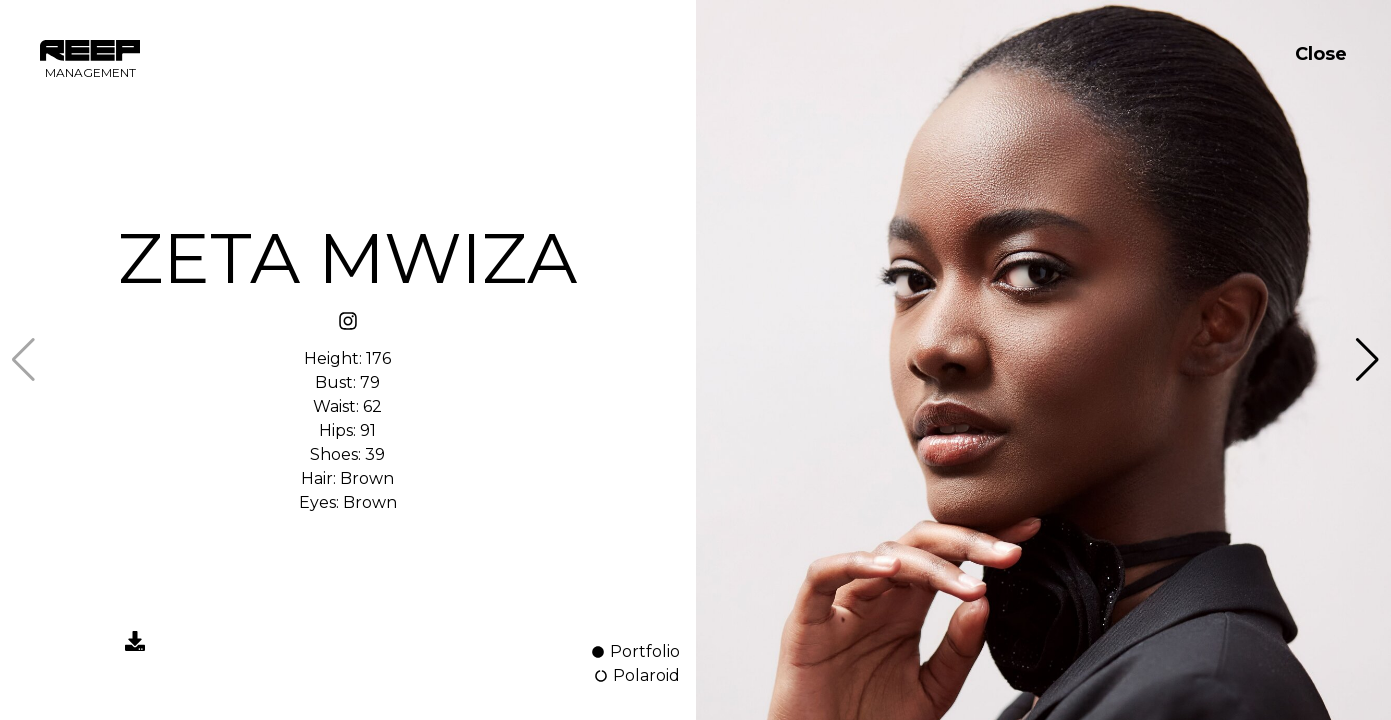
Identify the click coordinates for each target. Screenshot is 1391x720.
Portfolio (635, 651)
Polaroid (636, 675)
